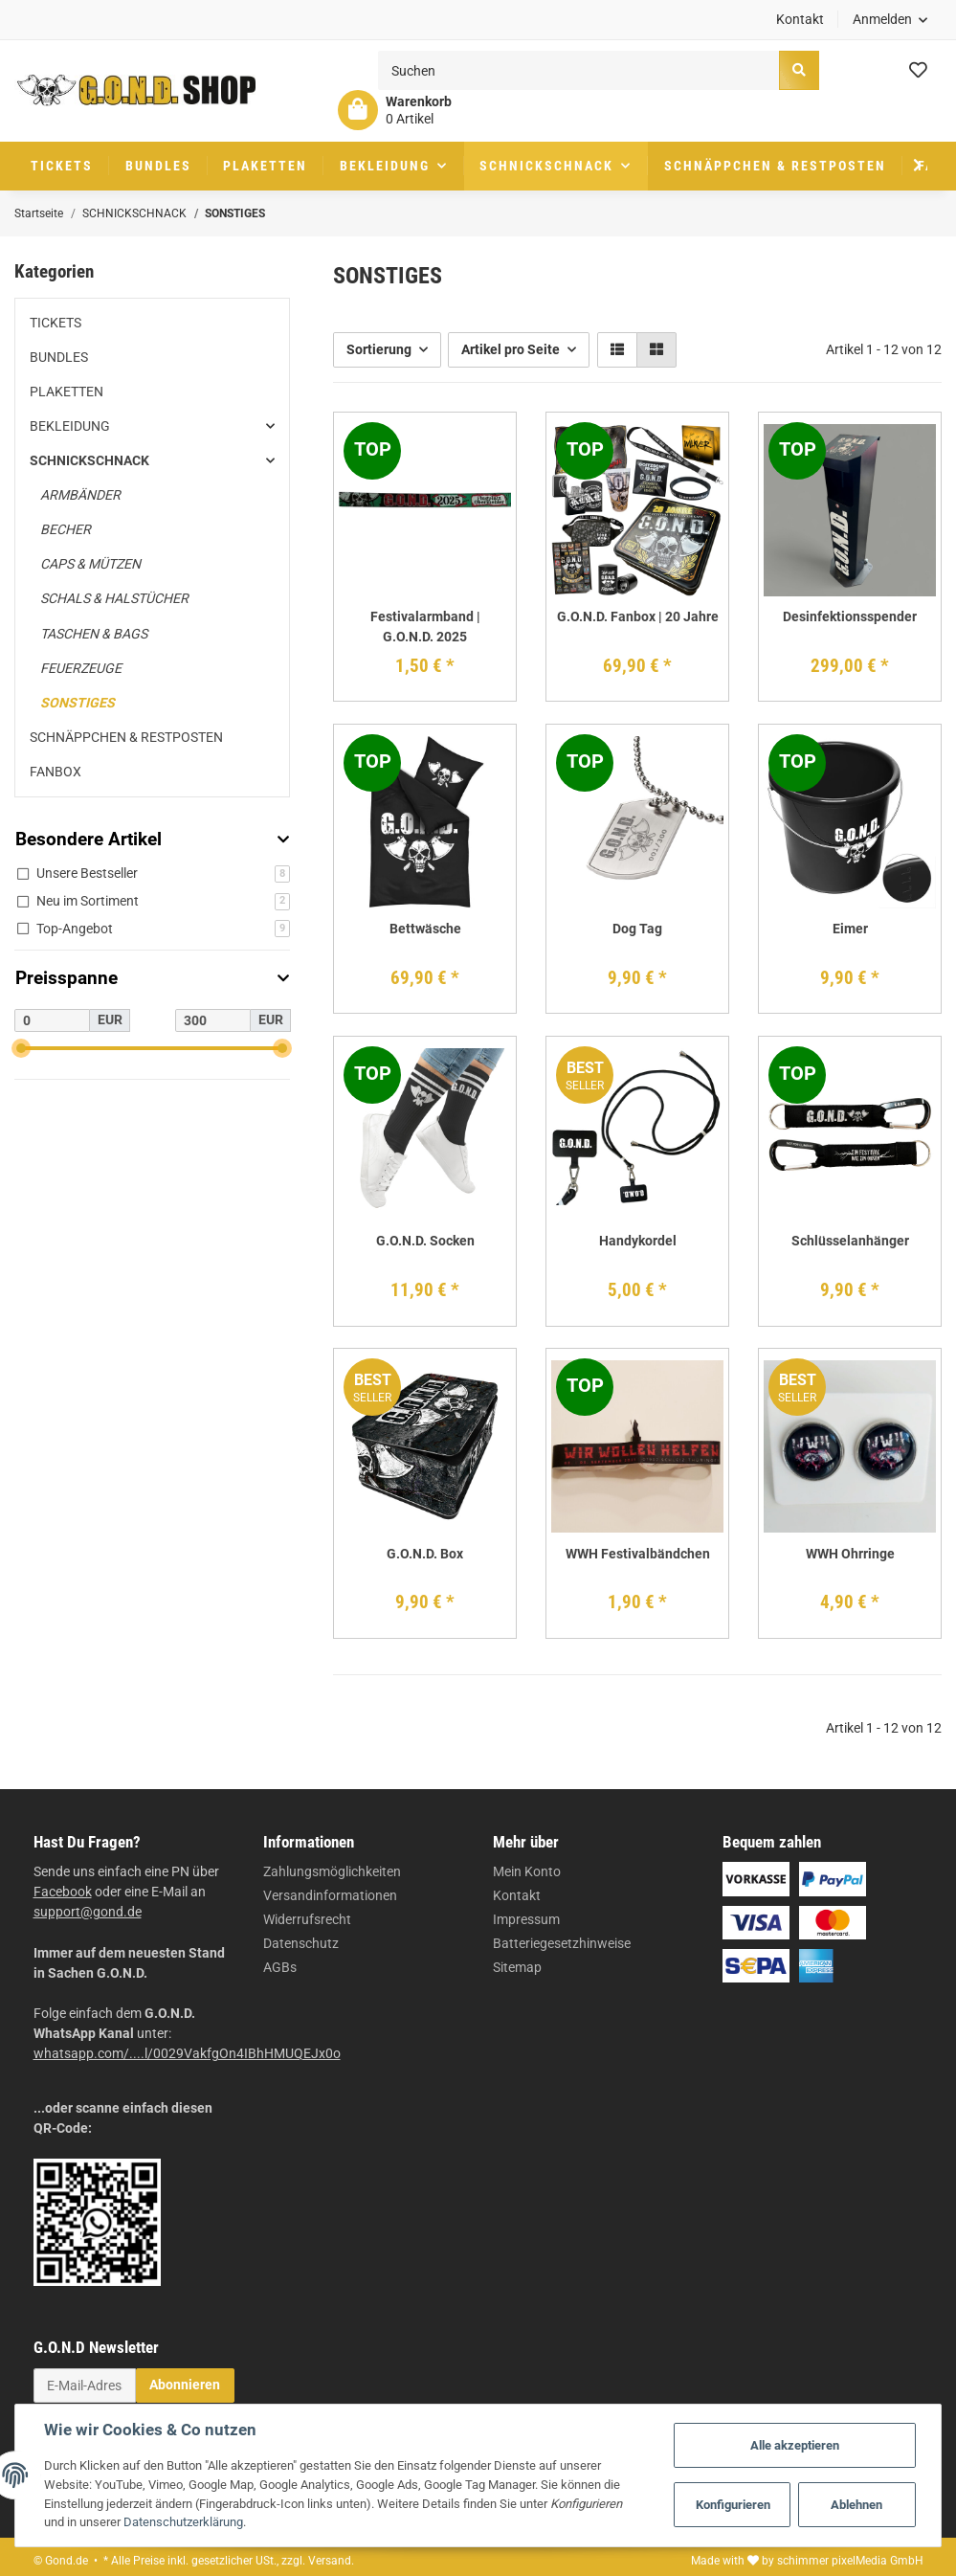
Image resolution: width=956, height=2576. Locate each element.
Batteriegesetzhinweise (562, 1943)
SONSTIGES (77, 702)
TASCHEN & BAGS (93, 633)
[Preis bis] (213, 1020)
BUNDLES (59, 357)
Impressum (526, 1919)
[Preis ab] (52, 1020)
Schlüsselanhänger (850, 1240)
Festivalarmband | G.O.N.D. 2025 (425, 626)
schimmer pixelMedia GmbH (850, 2560)
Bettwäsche (425, 928)
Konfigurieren (733, 2505)
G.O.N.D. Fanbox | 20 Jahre (638, 616)
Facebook (62, 1891)
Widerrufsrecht (307, 1919)
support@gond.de (87, 1911)
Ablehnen (856, 2505)
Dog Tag (637, 928)
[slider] (22, 1048)
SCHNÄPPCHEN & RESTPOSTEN (126, 737)
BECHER (65, 529)
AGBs (280, 1967)
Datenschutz (301, 1943)
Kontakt (800, 19)
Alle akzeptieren (794, 2445)
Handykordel (638, 1240)
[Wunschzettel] (918, 70)
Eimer (850, 928)
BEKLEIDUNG (70, 426)
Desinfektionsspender (850, 616)
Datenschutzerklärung (183, 2522)
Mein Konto (527, 1871)
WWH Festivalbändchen (638, 1553)
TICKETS (55, 322)
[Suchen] (579, 70)
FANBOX (55, 771)
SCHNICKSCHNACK (89, 460)
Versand (329, 2560)
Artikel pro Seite (510, 349)
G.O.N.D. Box (425, 1553)
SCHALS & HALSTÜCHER (114, 598)
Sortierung (378, 349)
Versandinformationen (330, 1895)
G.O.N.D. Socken (425, 1240)
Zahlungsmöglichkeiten (332, 1871)
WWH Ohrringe (850, 1553)
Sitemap (517, 1967)
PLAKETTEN (66, 391)
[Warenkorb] (394, 110)
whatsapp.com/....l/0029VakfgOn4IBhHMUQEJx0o (187, 2053)
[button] (890, 19)
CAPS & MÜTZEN (90, 563)
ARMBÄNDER (80, 495)
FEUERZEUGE (81, 668)
